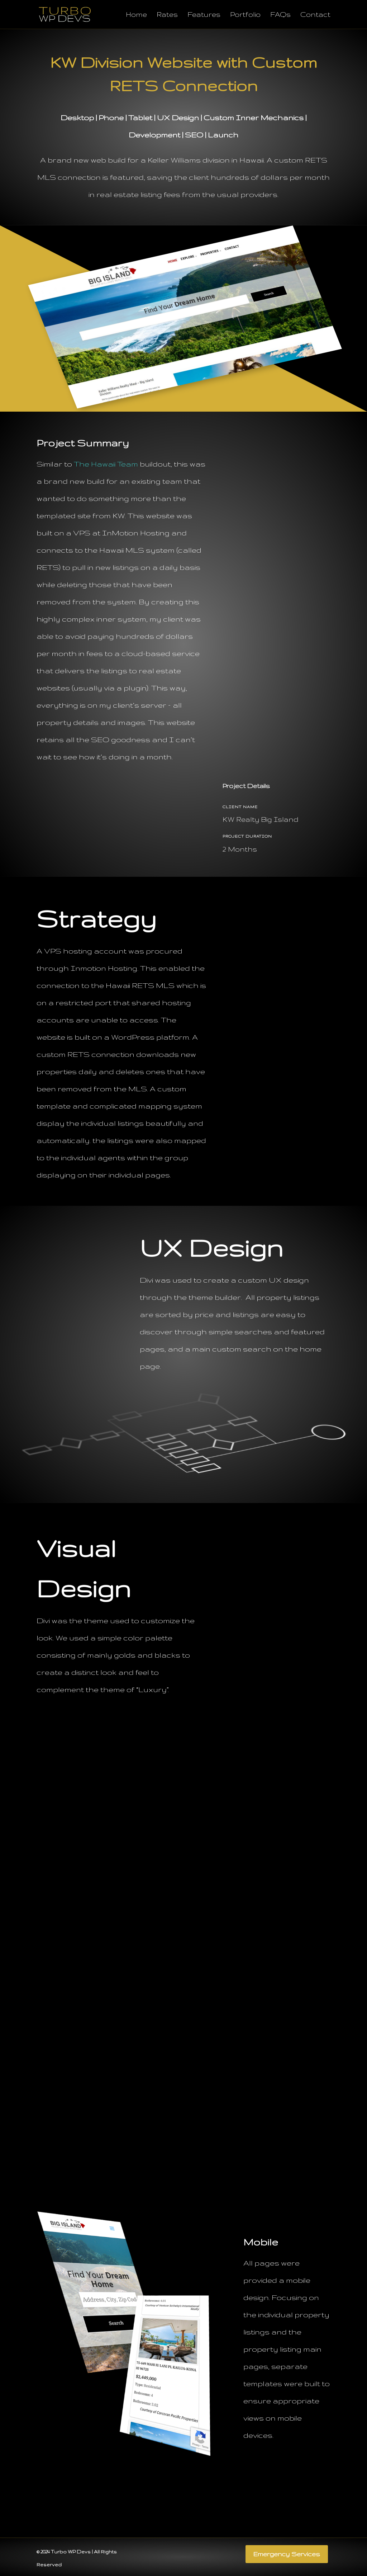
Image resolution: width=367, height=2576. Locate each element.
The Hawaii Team (106, 464)
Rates (167, 15)
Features (203, 15)
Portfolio (245, 15)
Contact (315, 15)
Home (136, 15)
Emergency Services (286, 2554)
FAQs (280, 15)
